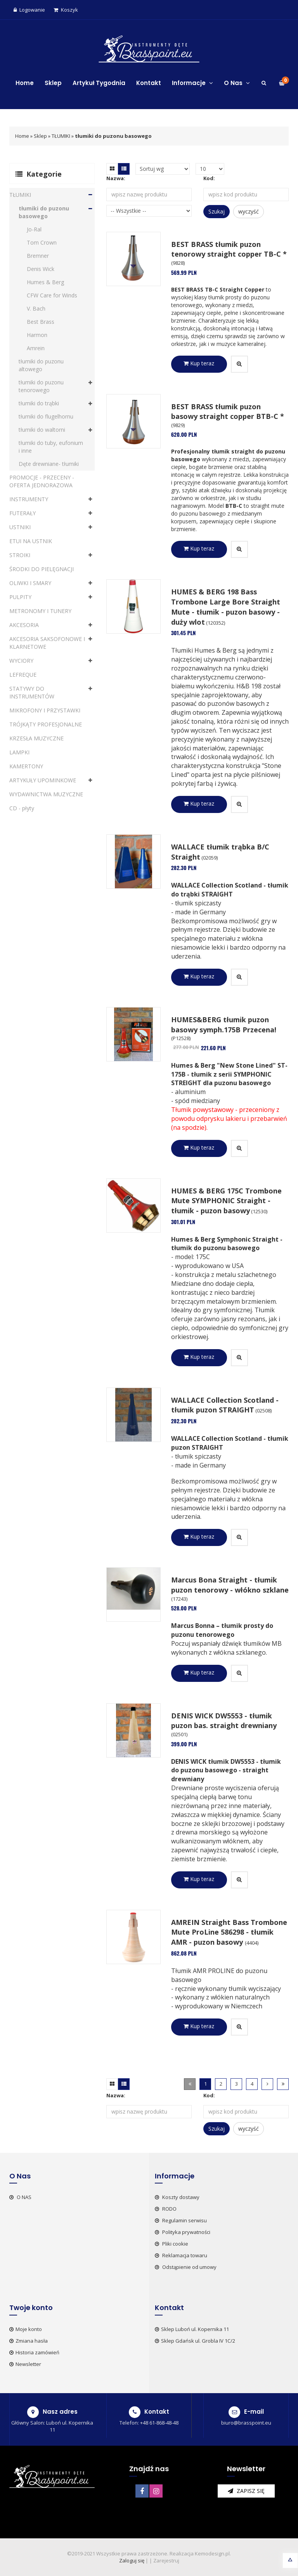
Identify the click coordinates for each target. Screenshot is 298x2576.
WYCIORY (21, 660)
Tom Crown (42, 242)
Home (25, 83)
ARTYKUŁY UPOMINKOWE (42, 780)
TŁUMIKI (61, 135)
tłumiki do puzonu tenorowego (41, 386)
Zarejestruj (166, 2560)
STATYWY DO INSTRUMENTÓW (31, 692)
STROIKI (19, 555)
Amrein (36, 348)
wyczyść (248, 211)
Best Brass (40, 321)
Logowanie (29, 9)
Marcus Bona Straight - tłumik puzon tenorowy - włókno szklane (230, 1585)
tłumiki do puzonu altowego (41, 365)
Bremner (38, 255)
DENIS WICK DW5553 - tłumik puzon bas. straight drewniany (224, 1720)
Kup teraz (199, 363)
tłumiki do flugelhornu (46, 416)
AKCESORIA (24, 625)
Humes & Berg (45, 282)
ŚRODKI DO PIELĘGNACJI (41, 569)
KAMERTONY (26, 766)
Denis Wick (40, 269)
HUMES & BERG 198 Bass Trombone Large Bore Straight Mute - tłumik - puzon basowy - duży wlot (225, 606)
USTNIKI (20, 527)
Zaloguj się (131, 2560)
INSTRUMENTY (28, 499)
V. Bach (36, 308)
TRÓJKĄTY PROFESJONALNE (45, 724)
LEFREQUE (22, 674)
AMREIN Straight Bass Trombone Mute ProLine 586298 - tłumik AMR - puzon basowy (229, 1932)
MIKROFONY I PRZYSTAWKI (44, 710)
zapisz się (246, 2490)
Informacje (192, 83)
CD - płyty (21, 808)
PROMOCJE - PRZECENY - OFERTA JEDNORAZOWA (41, 481)
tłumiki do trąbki (39, 403)
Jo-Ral (34, 229)
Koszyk (66, 9)
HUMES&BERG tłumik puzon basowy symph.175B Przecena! (223, 1024)
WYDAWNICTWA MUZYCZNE (46, 794)
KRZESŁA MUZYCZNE (36, 738)
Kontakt (148, 83)
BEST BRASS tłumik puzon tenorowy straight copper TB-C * (229, 249)
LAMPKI (19, 752)
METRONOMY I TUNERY (40, 611)
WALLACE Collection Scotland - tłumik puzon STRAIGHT (225, 1405)
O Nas (237, 83)
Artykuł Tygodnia (99, 83)
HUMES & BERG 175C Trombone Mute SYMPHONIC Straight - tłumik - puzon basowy (226, 1200)
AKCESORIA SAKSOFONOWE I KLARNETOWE (47, 642)
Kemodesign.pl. (213, 2553)
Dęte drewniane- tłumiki (49, 463)
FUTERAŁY (22, 513)
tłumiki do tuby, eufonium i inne (51, 446)
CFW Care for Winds (52, 295)
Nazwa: (115, 178)
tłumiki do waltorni (42, 429)
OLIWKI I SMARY (30, 583)
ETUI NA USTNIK (30, 541)
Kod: (209, 178)
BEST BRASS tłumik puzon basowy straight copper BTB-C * (227, 411)
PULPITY (20, 597)
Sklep (53, 83)
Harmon (37, 335)
